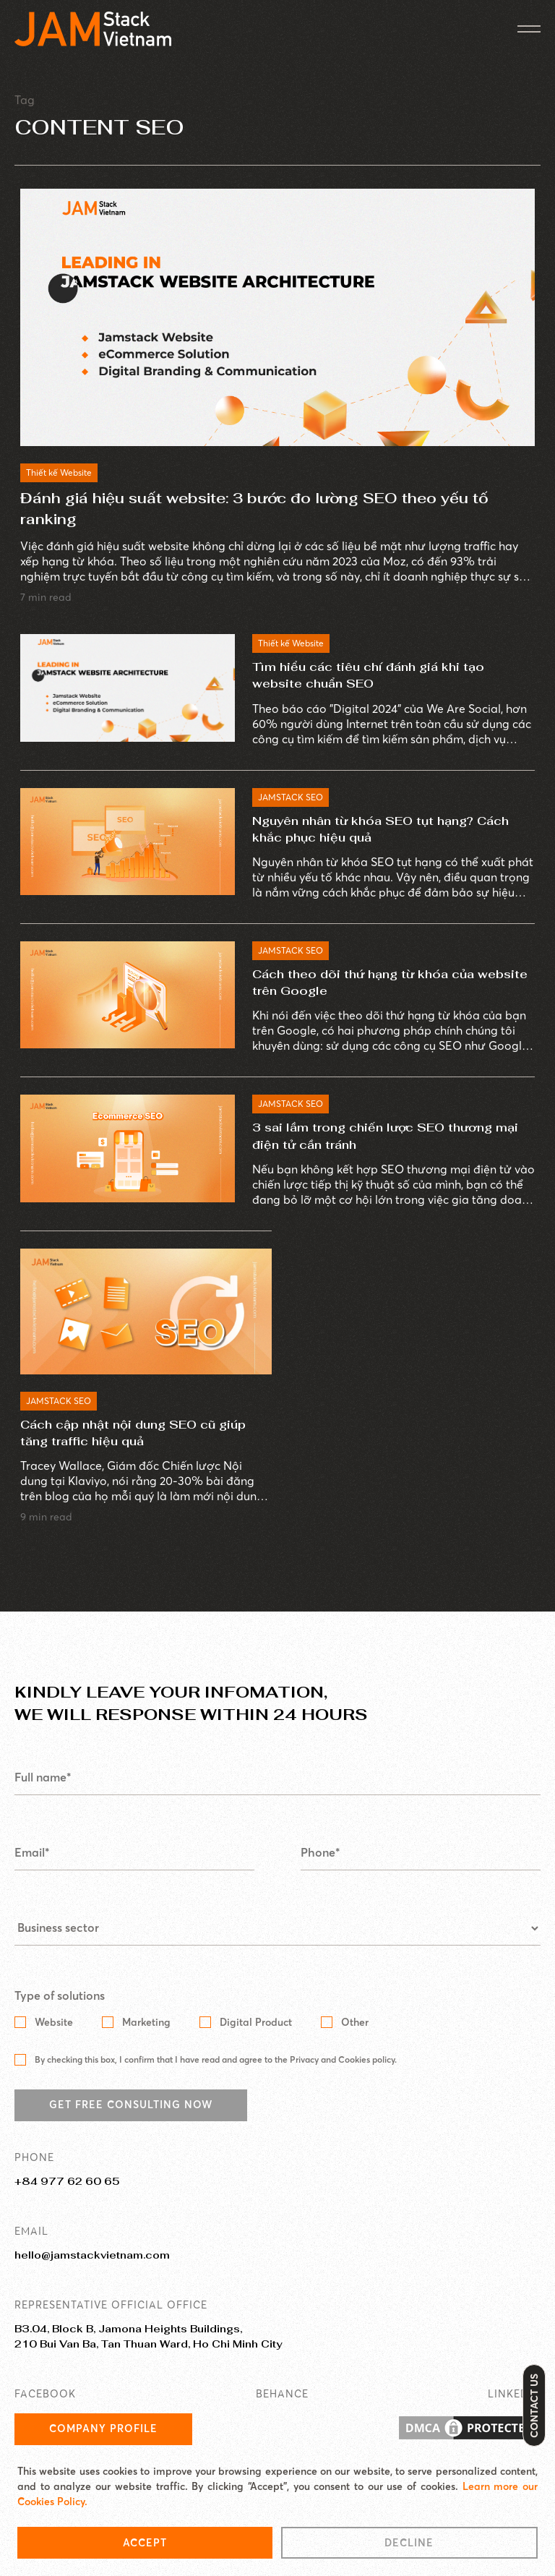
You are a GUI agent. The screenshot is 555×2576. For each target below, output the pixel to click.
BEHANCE (282, 2393)
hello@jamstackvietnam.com (92, 2255)
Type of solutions (59, 1996)
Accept (145, 2542)
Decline (409, 2542)
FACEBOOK (45, 2393)
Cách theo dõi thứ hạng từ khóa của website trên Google (390, 982)
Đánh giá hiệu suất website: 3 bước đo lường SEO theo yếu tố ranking (254, 509)
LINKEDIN (514, 2393)
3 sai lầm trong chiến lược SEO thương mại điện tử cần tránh (385, 1136)
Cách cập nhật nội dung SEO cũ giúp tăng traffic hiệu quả (133, 1433)
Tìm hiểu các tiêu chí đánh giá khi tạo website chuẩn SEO (368, 675)
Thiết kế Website (59, 472)
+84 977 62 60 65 (66, 2181)
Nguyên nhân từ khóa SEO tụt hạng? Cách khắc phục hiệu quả (380, 829)
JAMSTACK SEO (290, 797)
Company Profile (103, 2428)
